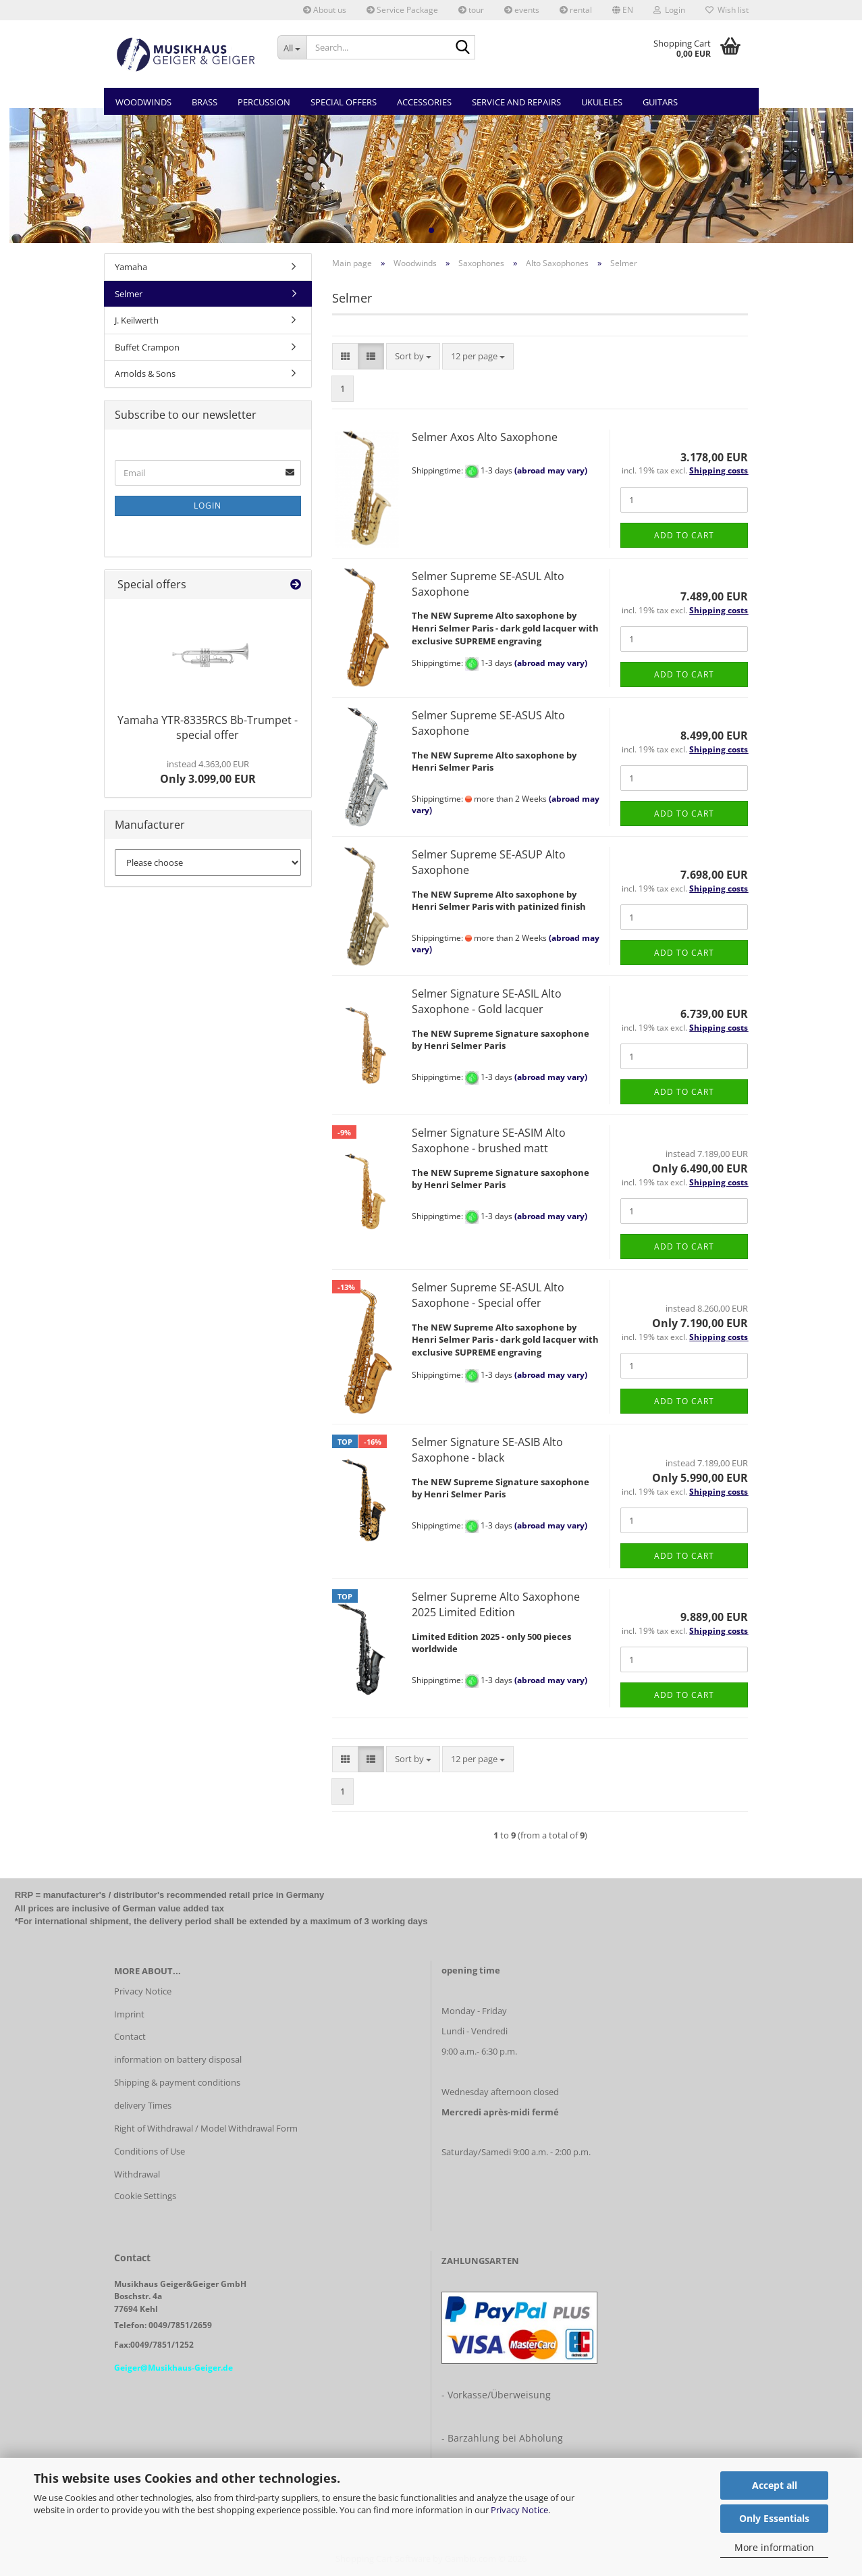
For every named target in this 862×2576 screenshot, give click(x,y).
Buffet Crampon (147, 347)
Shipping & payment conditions (177, 2082)
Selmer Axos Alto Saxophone (485, 437)
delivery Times (142, 2105)
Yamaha (131, 267)
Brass (204, 102)
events (521, 10)
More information (774, 2547)
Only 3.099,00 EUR (208, 772)
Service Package (402, 10)
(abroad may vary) (550, 471)
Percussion (264, 102)
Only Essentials (774, 2518)
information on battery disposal (178, 2059)
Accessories (424, 102)
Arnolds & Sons (145, 373)
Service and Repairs (516, 102)
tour (471, 10)
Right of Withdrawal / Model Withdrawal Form (206, 2128)
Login (207, 505)
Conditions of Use (149, 2151)
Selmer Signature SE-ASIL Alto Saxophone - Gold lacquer (487, 1001)
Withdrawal (137, 2174)
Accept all (774, 2485)
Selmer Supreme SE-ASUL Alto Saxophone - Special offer (488, 1295)
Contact (130, 2036)
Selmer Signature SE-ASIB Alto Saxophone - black (487, 1450)
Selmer (128, 294)
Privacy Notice (519, 2510)
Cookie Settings (145, 2196)
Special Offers (344, 102)
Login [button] (669, 10)
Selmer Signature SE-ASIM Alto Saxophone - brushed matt (489, 1140)
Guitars (660, 102)
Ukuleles (601, 102)
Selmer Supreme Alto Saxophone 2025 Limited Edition (496, 1604)
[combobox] (413, 356)
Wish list (727, 10)
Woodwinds (143, 102)
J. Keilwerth (137, 320)
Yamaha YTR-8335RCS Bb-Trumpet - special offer (207, 728)
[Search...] (291, 47)
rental (576, 10)
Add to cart (684, 535)
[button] (622, 10)
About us (324, 10)
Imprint (129, 2014)
